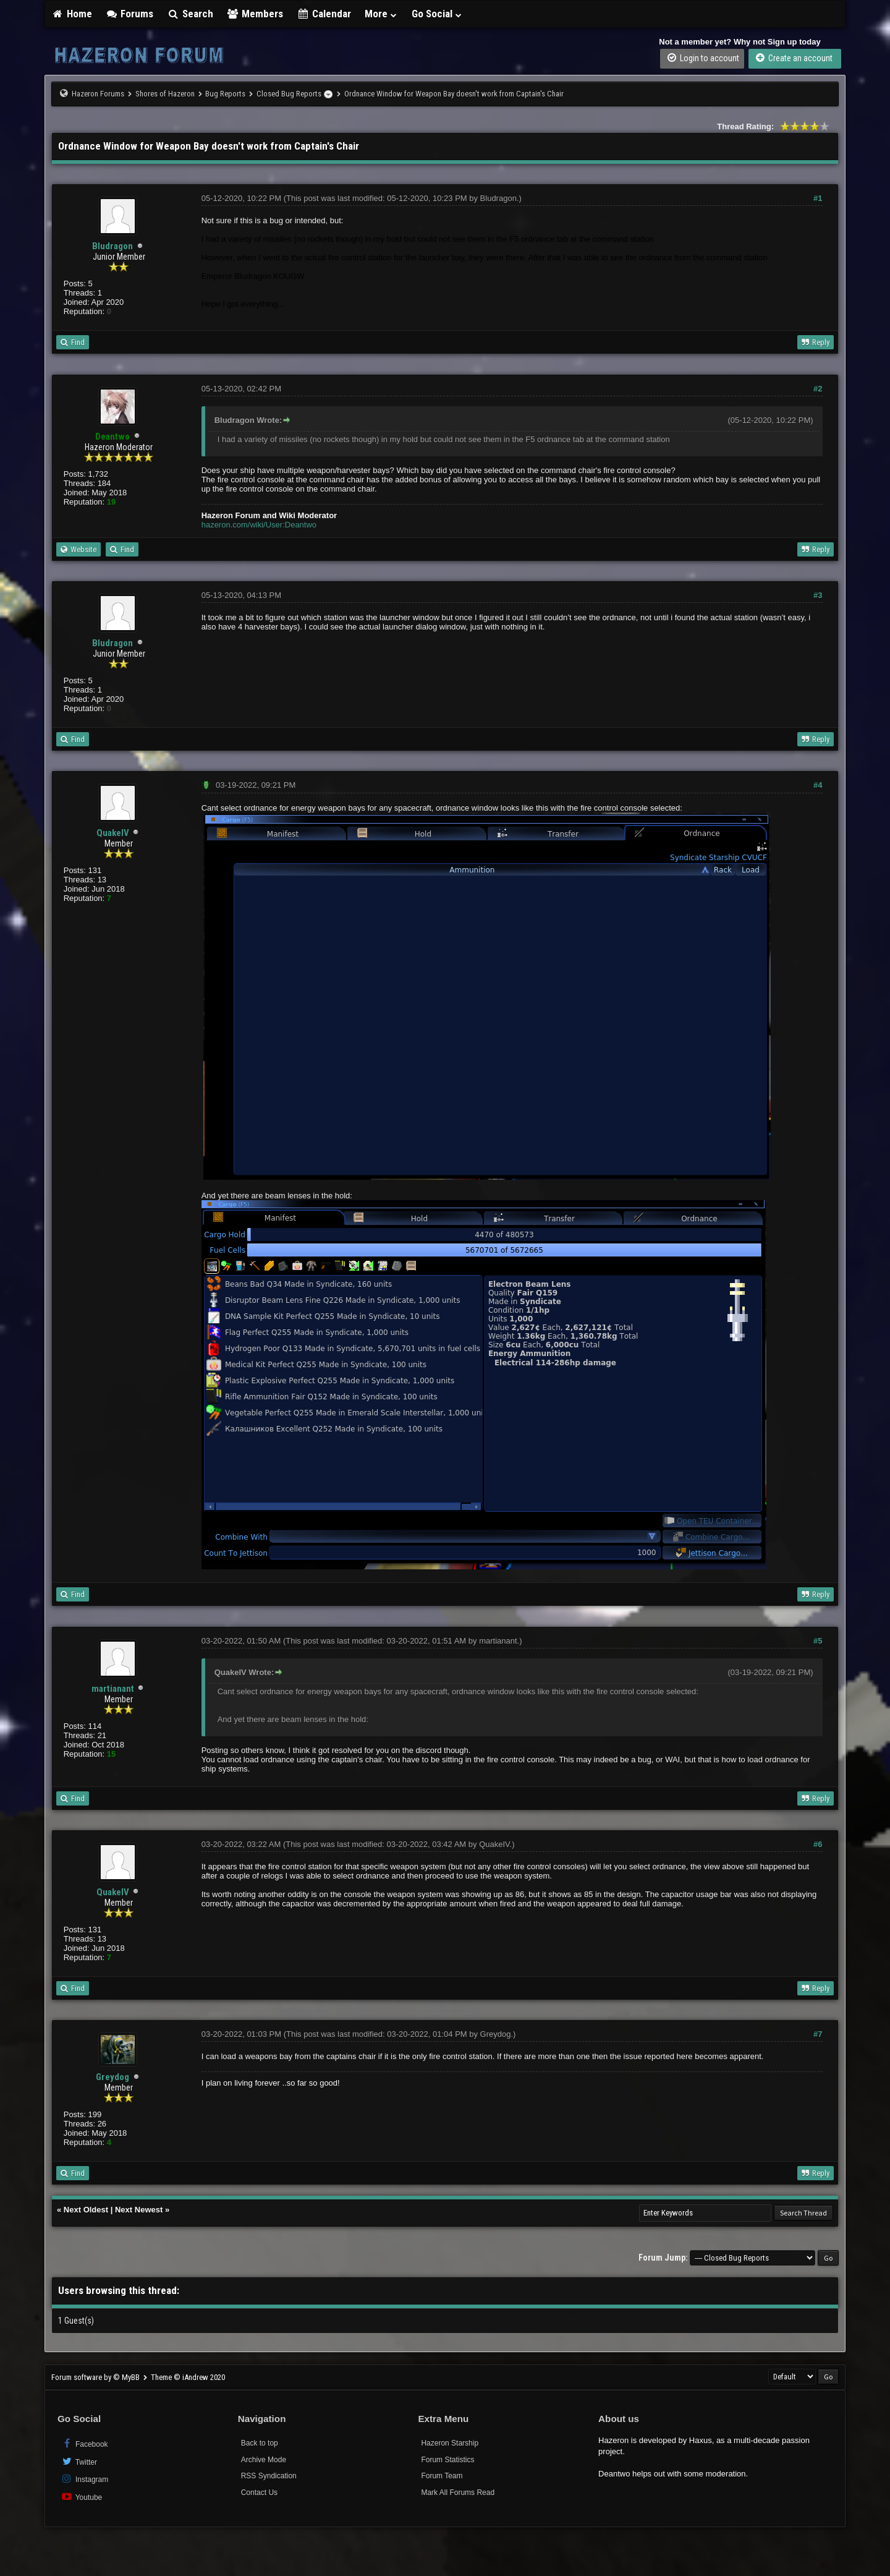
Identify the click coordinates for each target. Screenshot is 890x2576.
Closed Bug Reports (288, 93)
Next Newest (139, 2209)
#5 (817, 1640)
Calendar (324, 13)
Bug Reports (225, 93)
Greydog (112, 2077)
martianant (112, 1688)
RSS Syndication (269, 2476)
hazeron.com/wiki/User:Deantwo (258, 524)
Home (71, 13)
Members (255, 13)
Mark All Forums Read (457, 2492)
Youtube (81, 2496)
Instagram (84, 2478)
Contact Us (259, 2492)
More (381, 13)
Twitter (79, 2461)
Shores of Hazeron (165, 93)
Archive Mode (263, 2459)
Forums (130, 13)
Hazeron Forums (98, 93)
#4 (817, 785)
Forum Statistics (447, 2459)
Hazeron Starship (449, 2443)
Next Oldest (86, 2209)
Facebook (84, 2443)
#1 (817, 198)
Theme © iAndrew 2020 (188, 2377)
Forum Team (441, 2476)
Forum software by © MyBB (96, 2377)
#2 (817, 388)
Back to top (259, 2443)
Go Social (437, 13)
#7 (817, 2034)
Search (190, 13)
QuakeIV (112, 832)
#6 (817, 1844)
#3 (817, 595)
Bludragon (112, 246)
